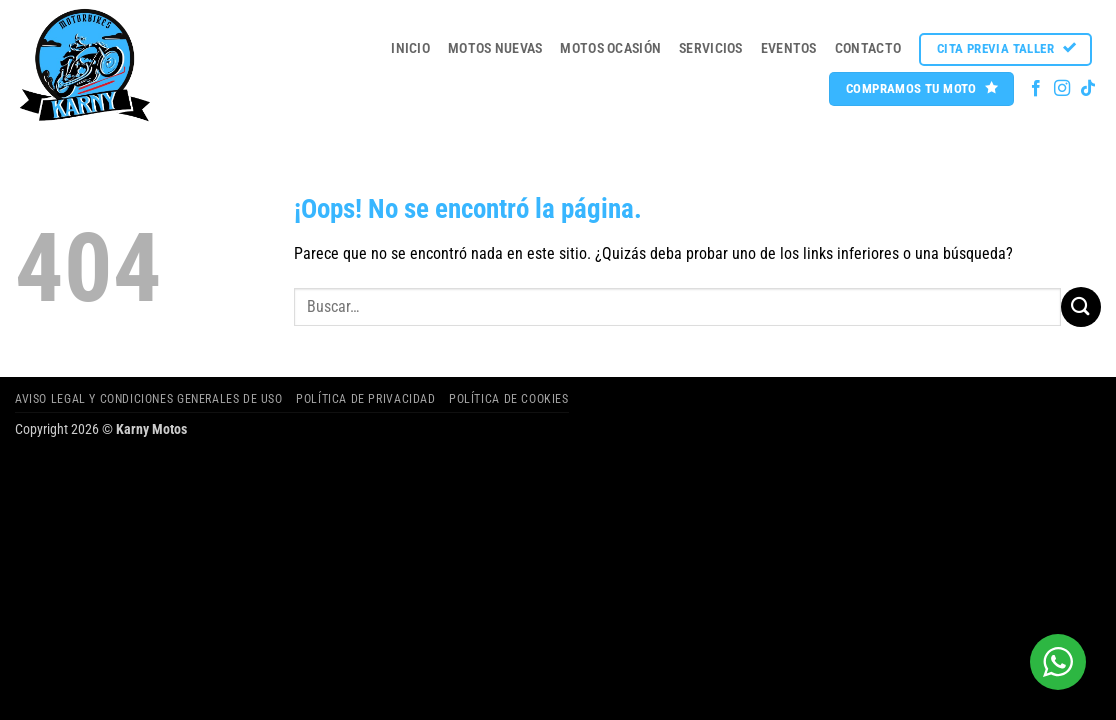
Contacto (868, 48)
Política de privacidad (365, 399)
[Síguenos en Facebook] (1036, 89)
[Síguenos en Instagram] (1062, 89)
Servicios (711, 48)
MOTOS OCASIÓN (610, 48)
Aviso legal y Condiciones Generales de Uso (149, 399)
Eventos (789, 48)
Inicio (410, 48)
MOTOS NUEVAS (495, 48)
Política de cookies (509, 399)
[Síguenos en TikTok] (1088, 89)
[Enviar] (1081, 306)
